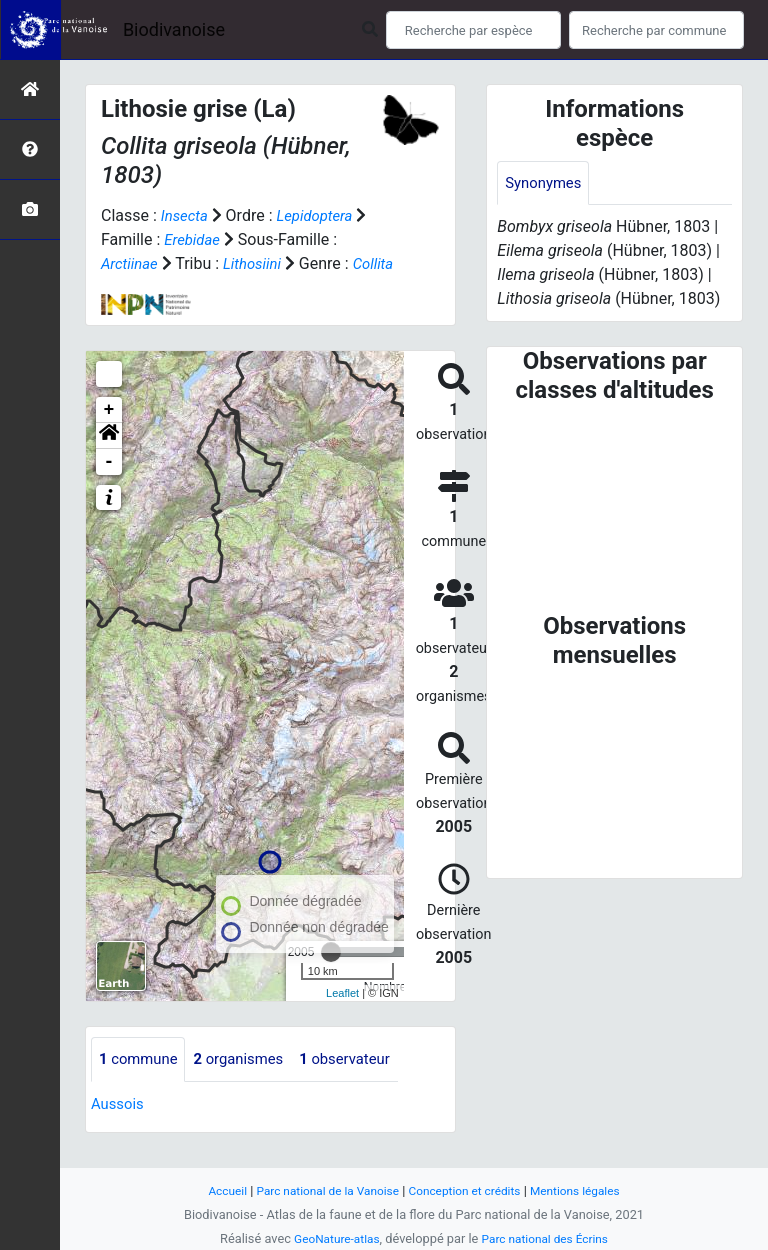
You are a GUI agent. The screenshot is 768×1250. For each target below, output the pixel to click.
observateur (362, 1083)
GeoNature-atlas (331, 1238)
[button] (109, 460)
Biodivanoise (174, 29)
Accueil (214, 1190)
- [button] (109, 486)
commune (141, 1083)
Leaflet (342, 1017)
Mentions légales (586, 1190)
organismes (248, 1083)
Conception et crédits (468, 1190)
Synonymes (546, 183)
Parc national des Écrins (548, 1238)
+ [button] (109, 434)
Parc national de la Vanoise (321, 1190)
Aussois (119, 1128)
